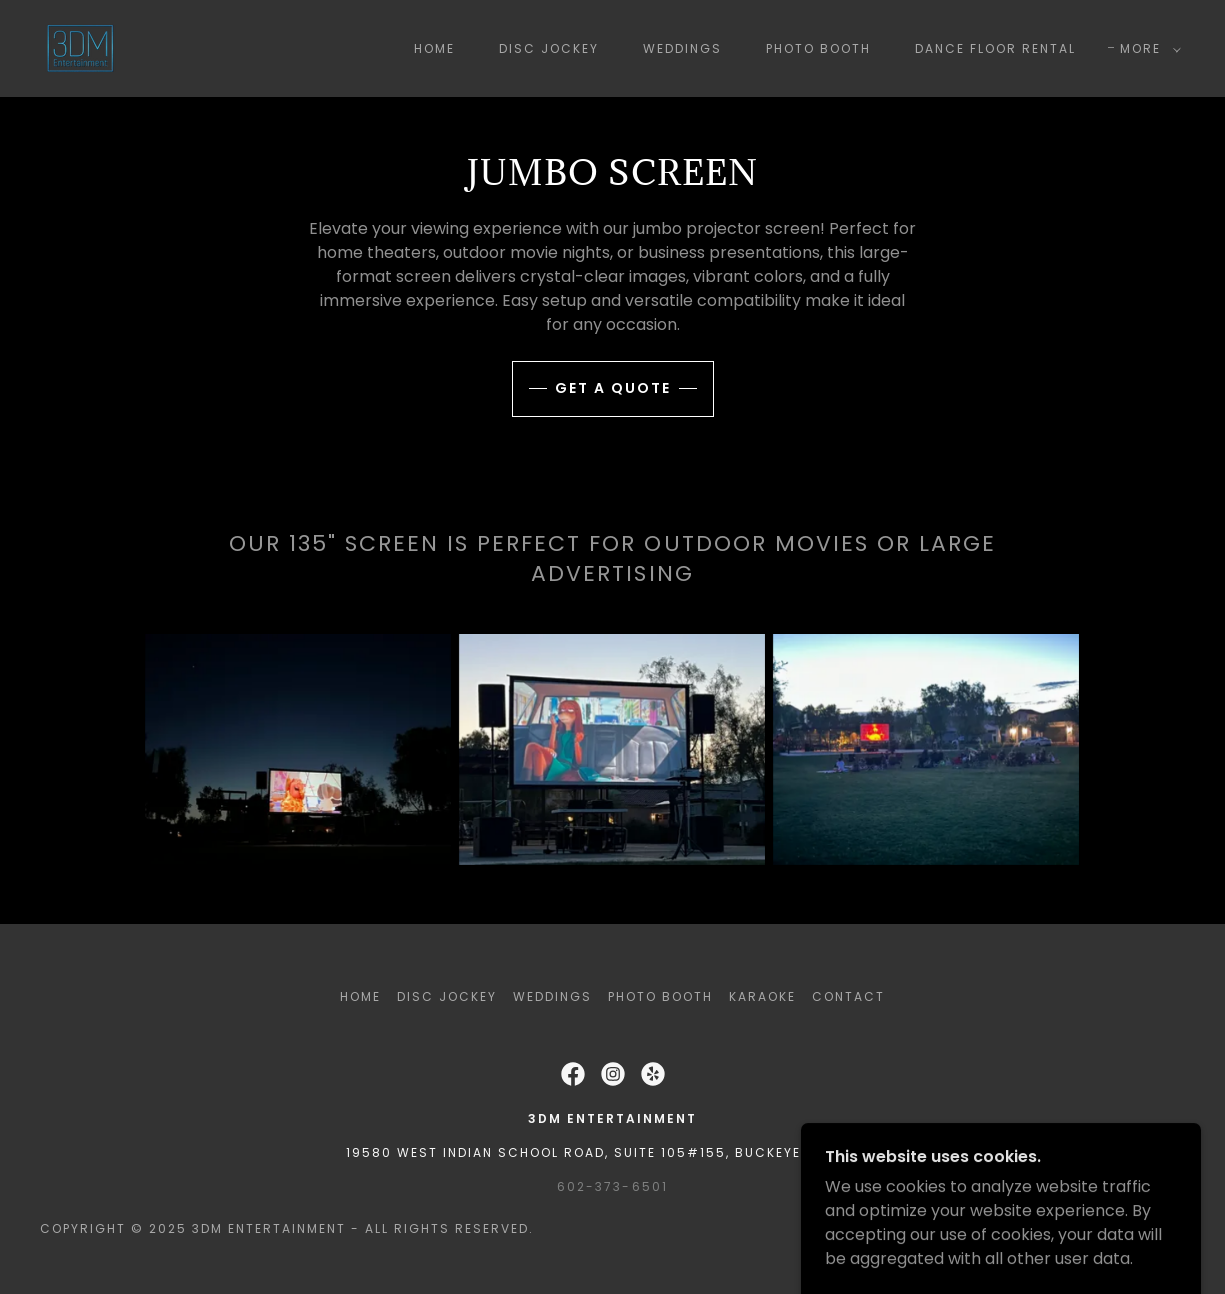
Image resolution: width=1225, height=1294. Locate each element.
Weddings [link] (682, 48)
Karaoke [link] (762, 996)
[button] (1146, 49)
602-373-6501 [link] (612, 1186)
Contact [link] (848, 996)
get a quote (613, 388)
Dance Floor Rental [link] (995, 48)
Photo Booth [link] (818, 48)
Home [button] (360, 996)
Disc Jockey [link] (549, 48)
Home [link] (434, 48)
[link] (80, 47)
